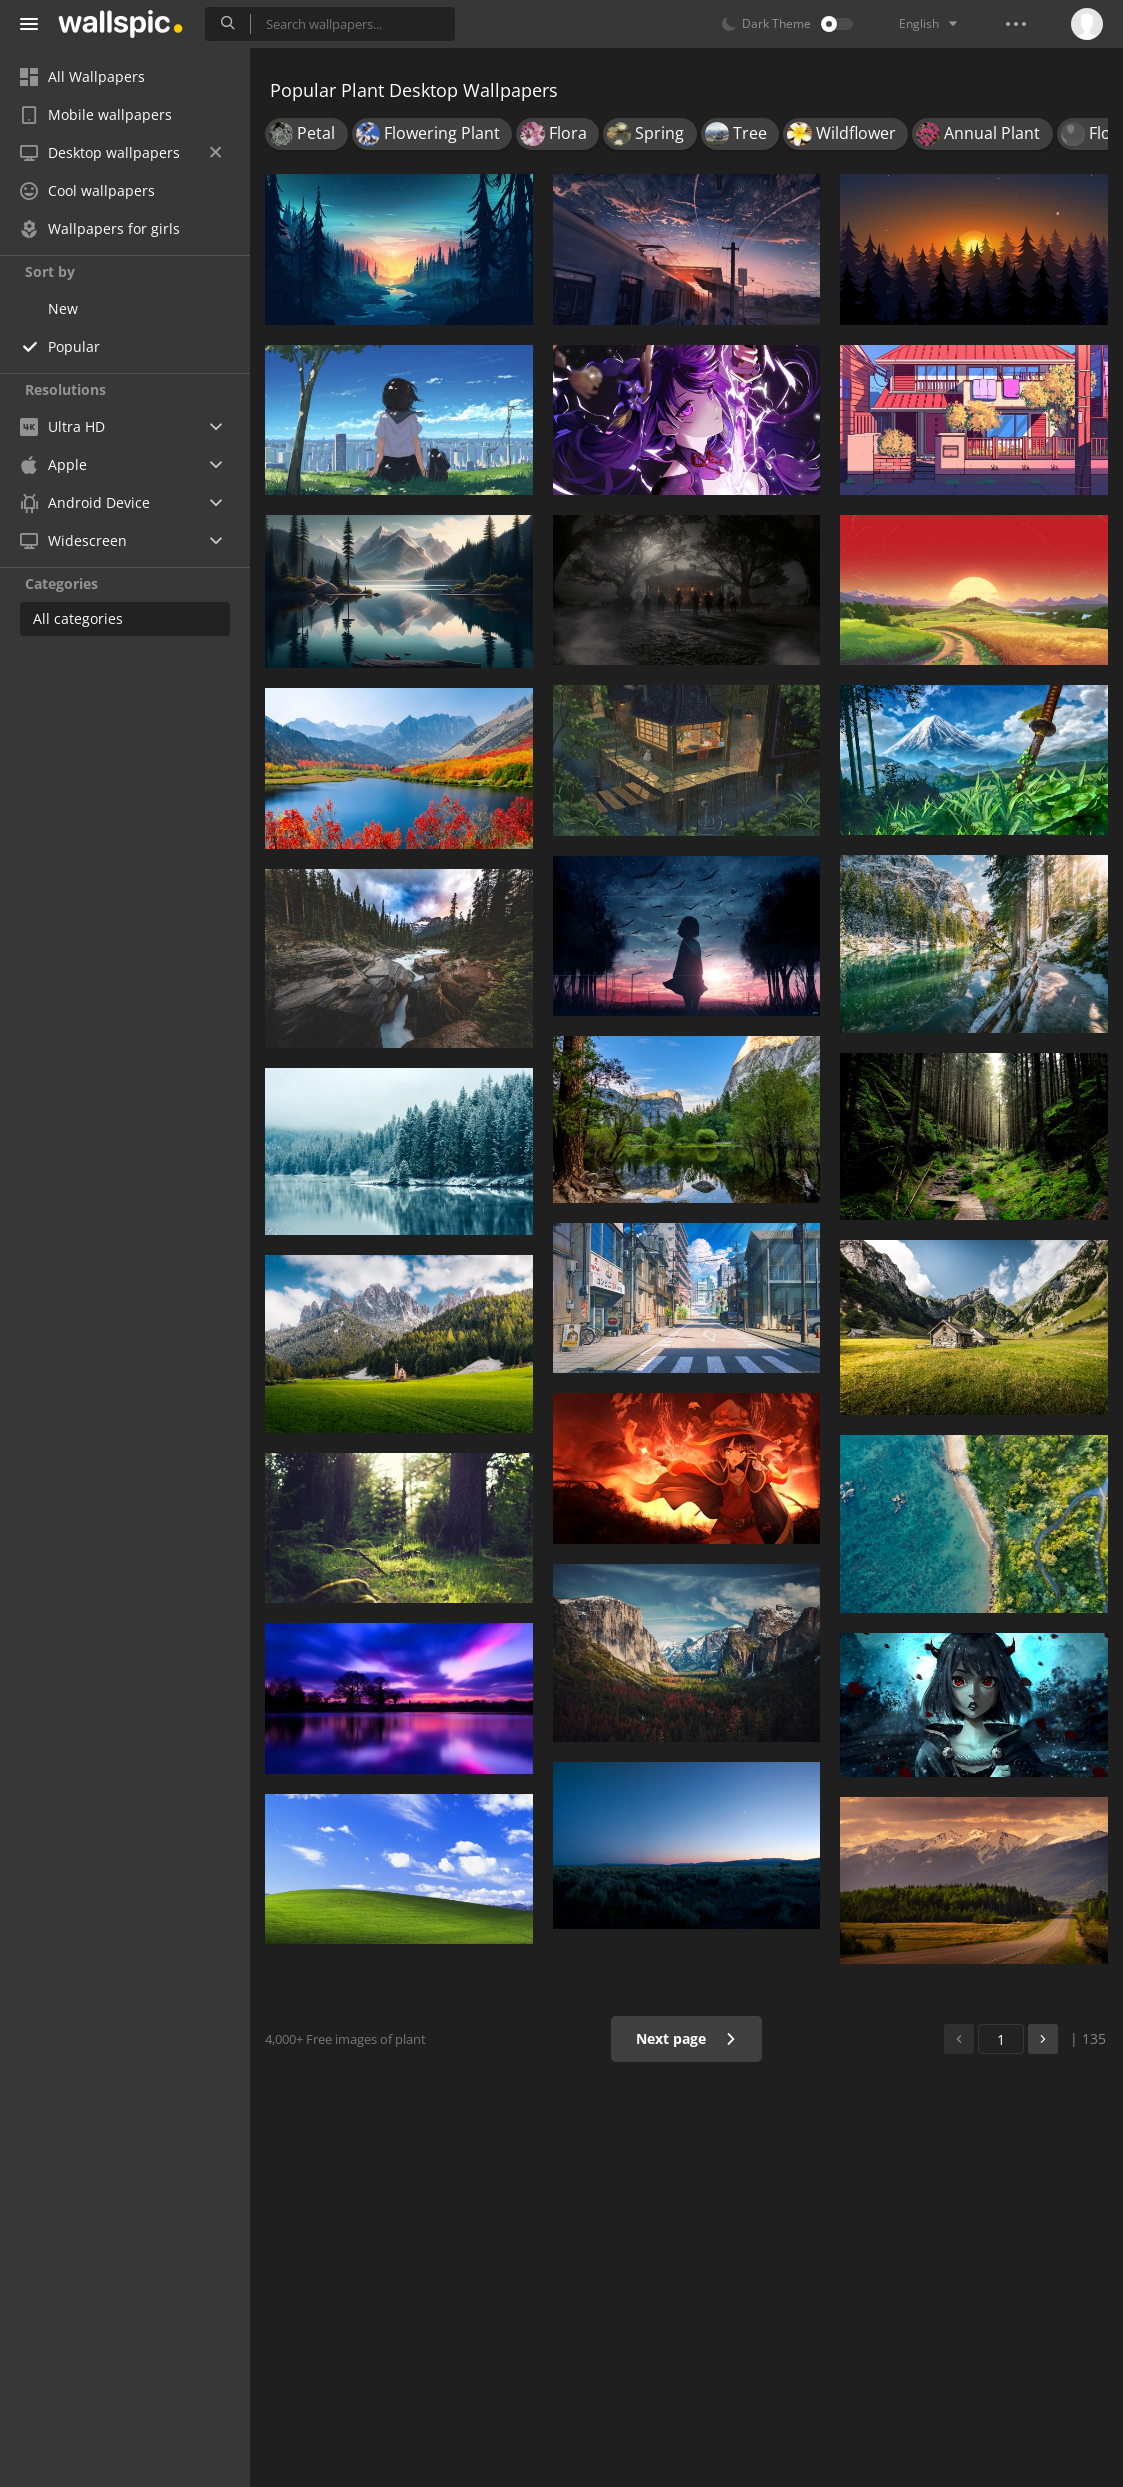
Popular (74, 346)
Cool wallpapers (87, 190)
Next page (686, 2038)
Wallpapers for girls (100, 228)
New (63, 308)
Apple (53, 464)
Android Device (85, 503)
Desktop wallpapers (120, 152)
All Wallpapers (82, 76)
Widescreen (73, 540)
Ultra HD (62, 426)
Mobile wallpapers (96, 114)
